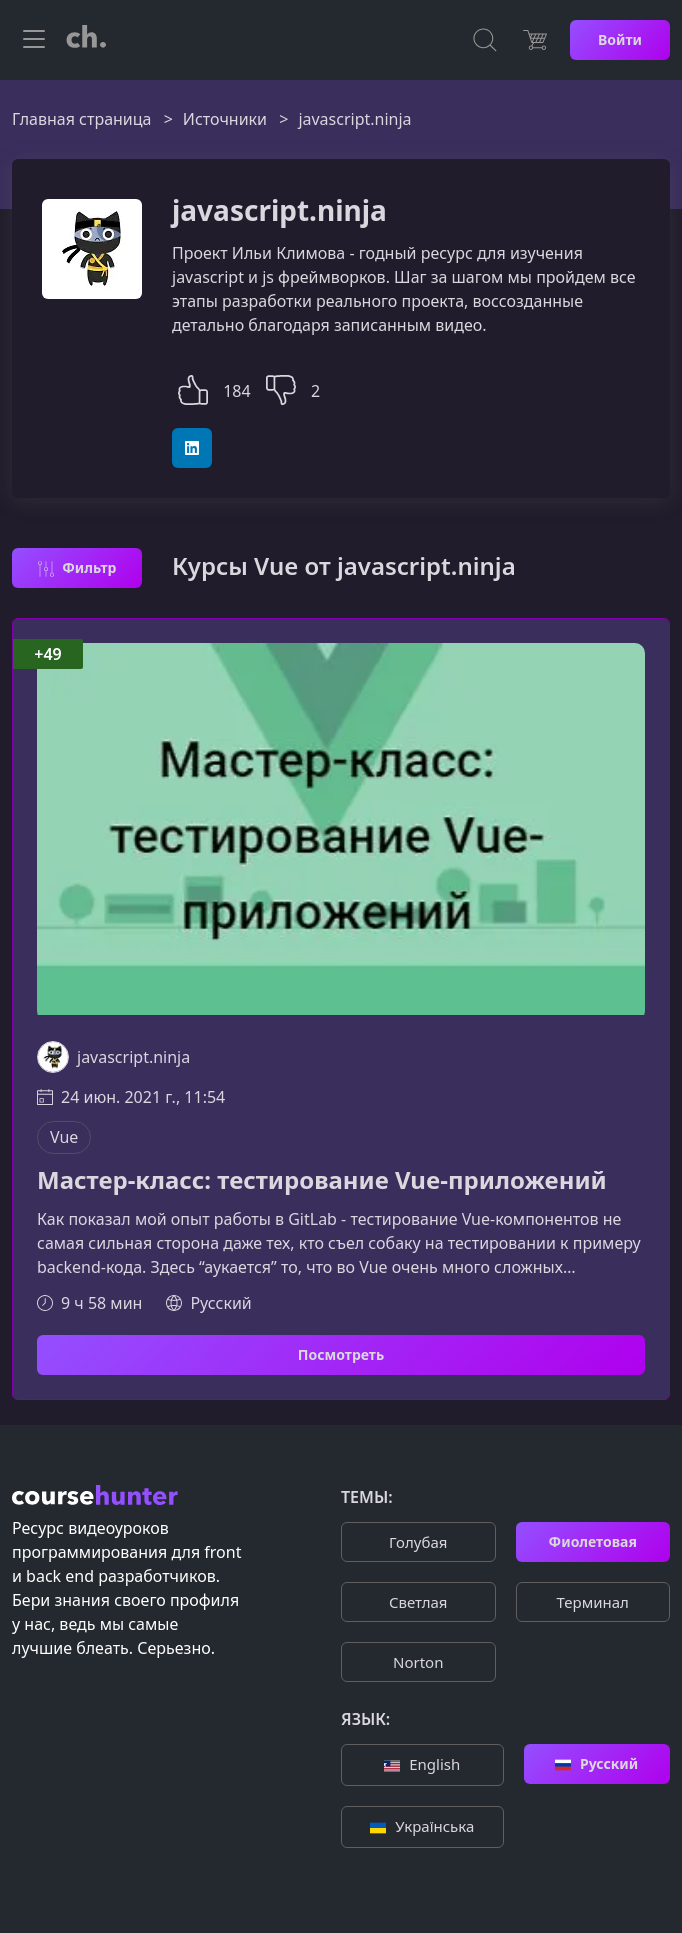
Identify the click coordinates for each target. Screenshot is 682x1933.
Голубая (418, 1542)
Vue (64, 1137)
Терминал (593, 1602)
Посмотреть (341, 1354)
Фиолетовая (593, 1541)
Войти (620, 39)
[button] (193, 387)
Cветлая (418, 1602)
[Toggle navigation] (34, 40)
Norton (418, 1662)
